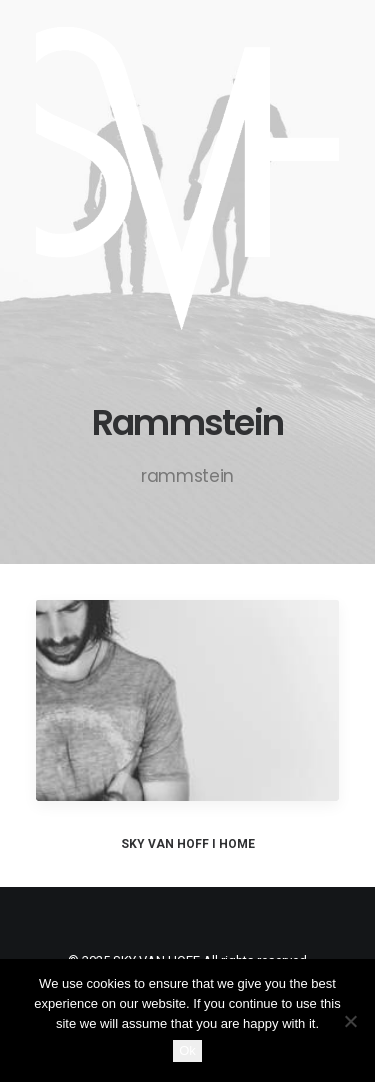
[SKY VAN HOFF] (187, 178)
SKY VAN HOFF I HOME (188, 844)
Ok (187, 1050)
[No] (350, 1021)
